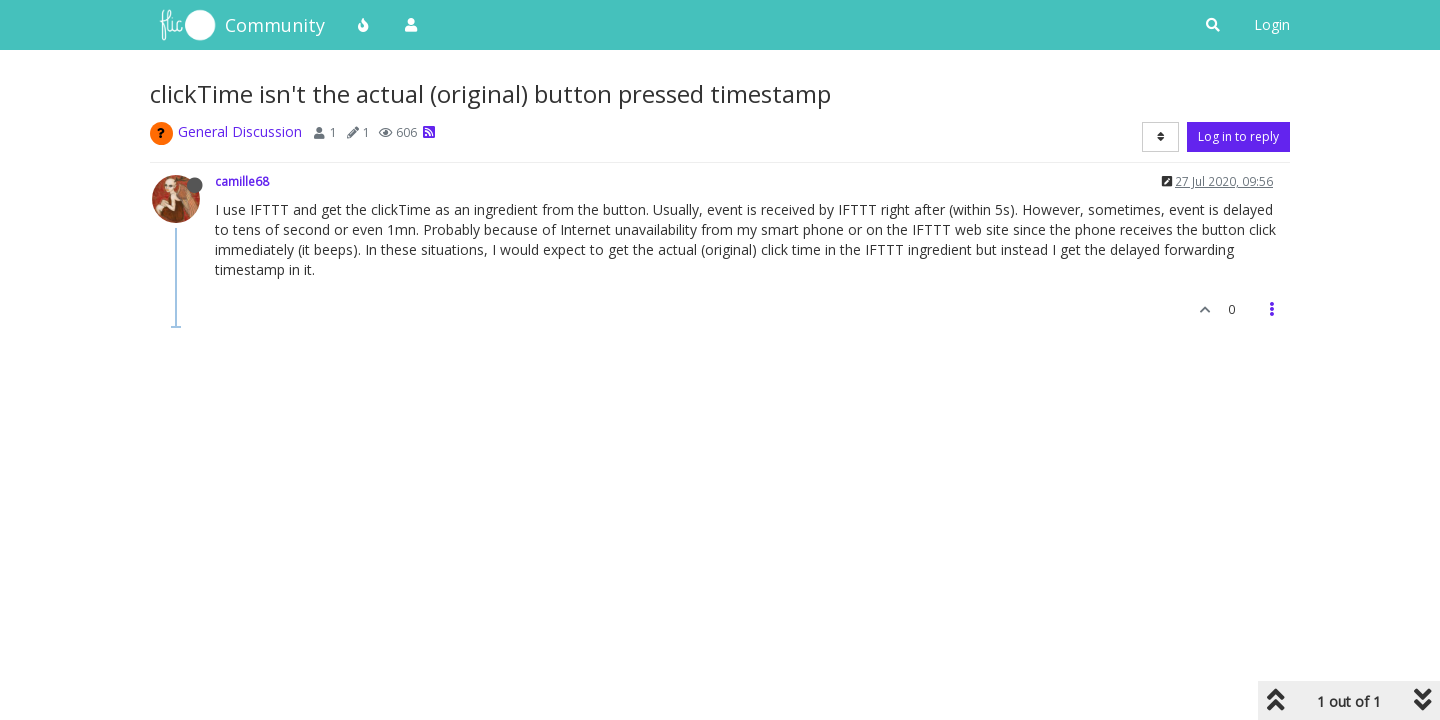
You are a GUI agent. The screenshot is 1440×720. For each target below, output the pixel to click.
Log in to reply (1238, 136)
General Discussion (240, 131)
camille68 (242, 181)
